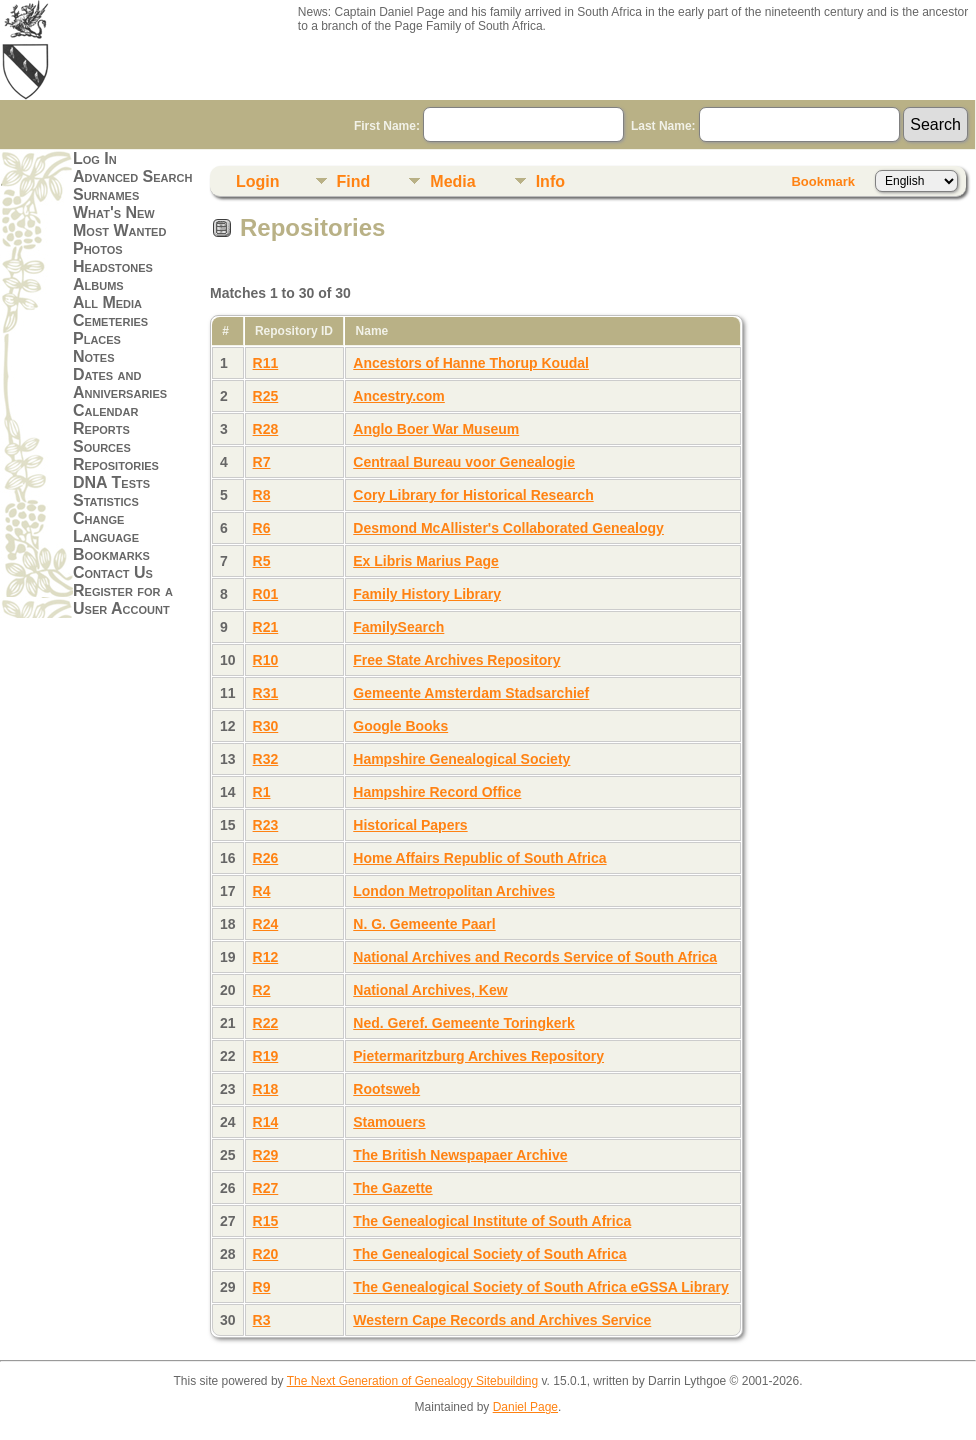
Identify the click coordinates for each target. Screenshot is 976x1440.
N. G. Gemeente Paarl (424, 924)
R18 (266, 1089)
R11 (266, 363)
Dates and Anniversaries (120, 383)
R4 (262, 891)
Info (550, 181)
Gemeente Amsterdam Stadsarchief (471, 693)
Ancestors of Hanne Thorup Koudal (471, 363)
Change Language (106, 527)
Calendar (105, 410)
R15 (266, 1221)
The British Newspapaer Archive (460, 1155)
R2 (262, 990)
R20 (266, 1254)
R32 (266, 759)
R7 (262, 462)
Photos (98, 248)
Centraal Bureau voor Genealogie (464, 462)
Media (452, 181)
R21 (266, 627)
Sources (102, 446)
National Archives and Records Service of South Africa (535, 957)
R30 (266, 726)
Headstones (113, 266)
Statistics (106, 500)
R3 (262, 1320)
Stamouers (389, 1122)
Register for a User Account (123, 599)
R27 (266, 1188)
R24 (266, 924)
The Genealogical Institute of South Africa (492, 1221)
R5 (262, 561)
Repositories (116, 464)
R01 (266, 594)
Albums (98, 284)
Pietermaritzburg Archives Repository (478, 1056)
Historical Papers (410, 825)
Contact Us (113, 572)
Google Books (400, 726)
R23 (266, 825)
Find (354, 181)
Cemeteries (110, 320)
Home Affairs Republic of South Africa (479, 858)
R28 (266, 429)
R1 (262, 792)
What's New (114, 212)
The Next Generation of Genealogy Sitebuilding (413, 1381)
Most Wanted (119, 230)
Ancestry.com (399, 396)
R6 (262, 528)
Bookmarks (111, 554)
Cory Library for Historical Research (473, 495)
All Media (107, 302)
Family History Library (427, 594)
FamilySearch (398, 627)
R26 (266, 858)
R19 (266, 1056)
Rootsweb (386, 1089)
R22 (266, 1023)
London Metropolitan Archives (454, 891)
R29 (266, 1155)
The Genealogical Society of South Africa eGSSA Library (541, 1287)
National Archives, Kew (430, 990)
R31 (266, 693)
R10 (266, 660)
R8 (262, 495)
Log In (95, 158)
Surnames (106, 194)
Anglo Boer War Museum (436, 429)
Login (258, 181)
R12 (266, 957)
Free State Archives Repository (456, 660)
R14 (266, 1122)
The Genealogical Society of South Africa (489, 1254)
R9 (262, 1287)
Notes (94, 356)
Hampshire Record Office (437, 792)
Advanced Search (132, 176)
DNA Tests (111, 482)
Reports (101, 428)
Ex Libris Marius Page (426, 561)
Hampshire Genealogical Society (461, 759)
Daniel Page (525, 1407)
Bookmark (823, 181)
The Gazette (392, 1188)
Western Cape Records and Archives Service (502, 1320)
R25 (266, 396)
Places (97, 338)
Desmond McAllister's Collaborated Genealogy (508, 528)
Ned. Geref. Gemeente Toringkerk (463, 1023)
